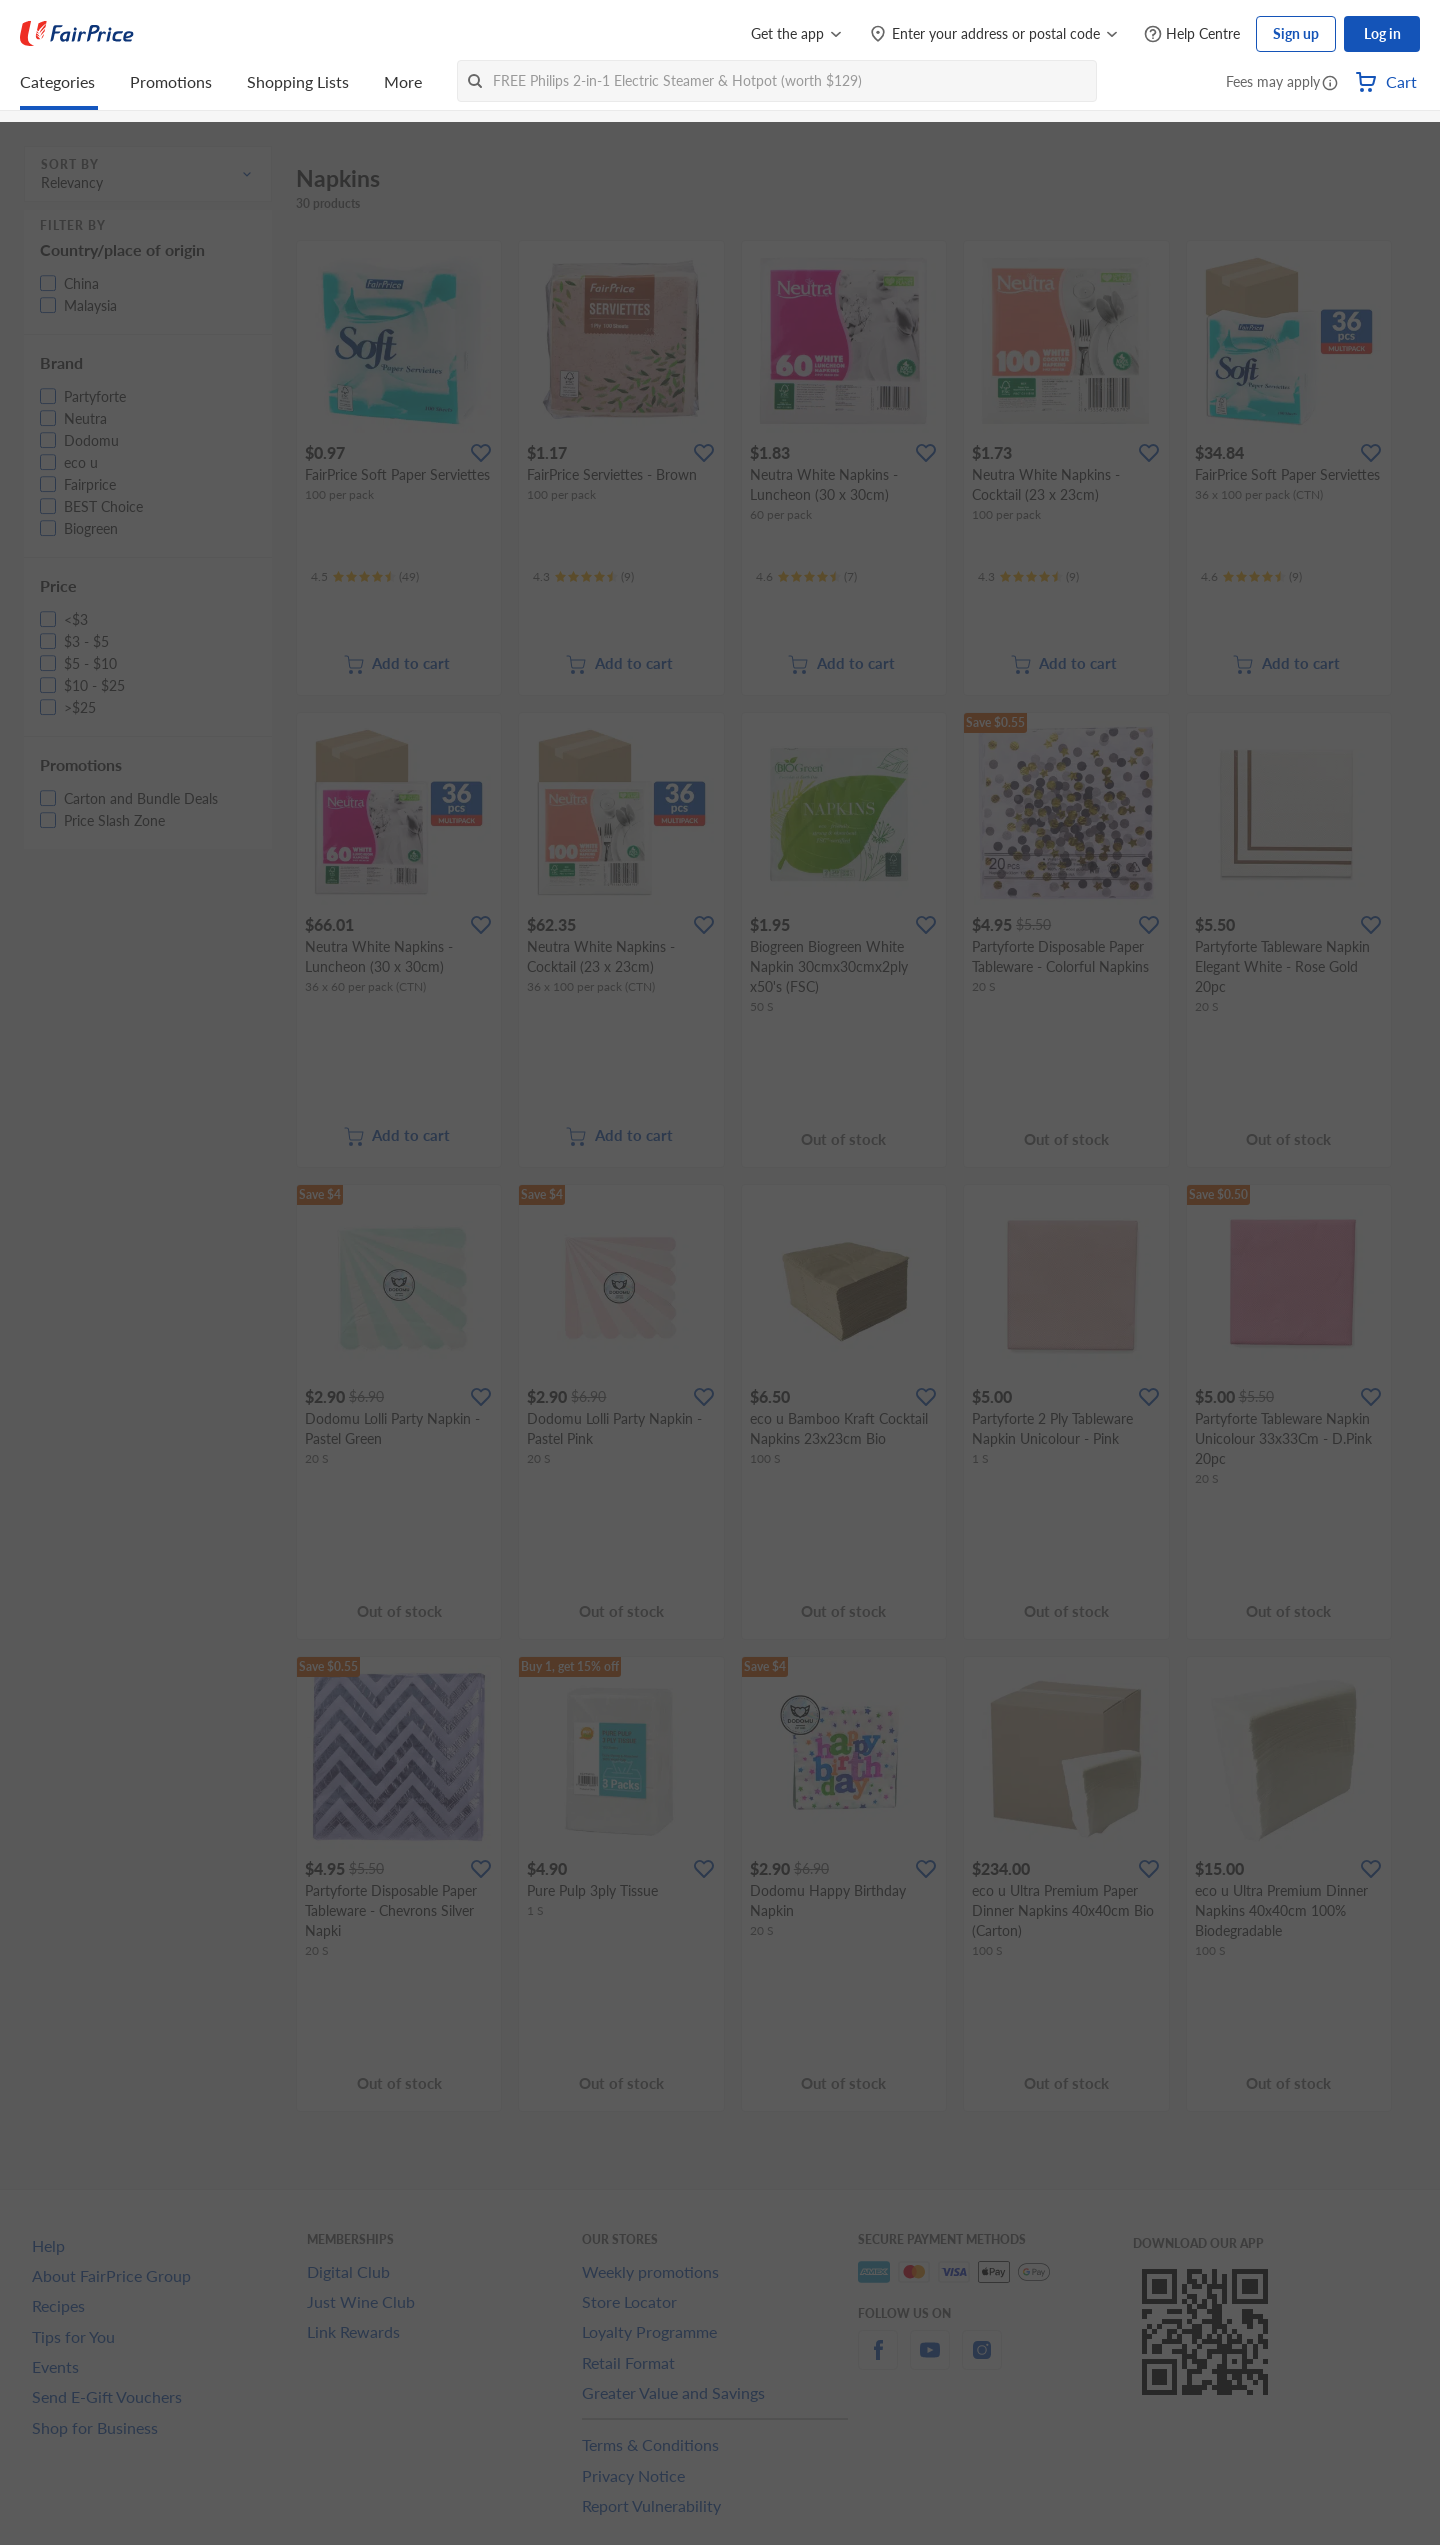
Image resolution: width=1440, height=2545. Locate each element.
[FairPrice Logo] (77, 34)
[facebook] (878, 2361)
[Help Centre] (1192, 34)
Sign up (1296, 33)
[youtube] (930, 2361)
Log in (1382, 33)
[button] (1330, 84)
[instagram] (982, 2361)
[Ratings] (365, 577)
